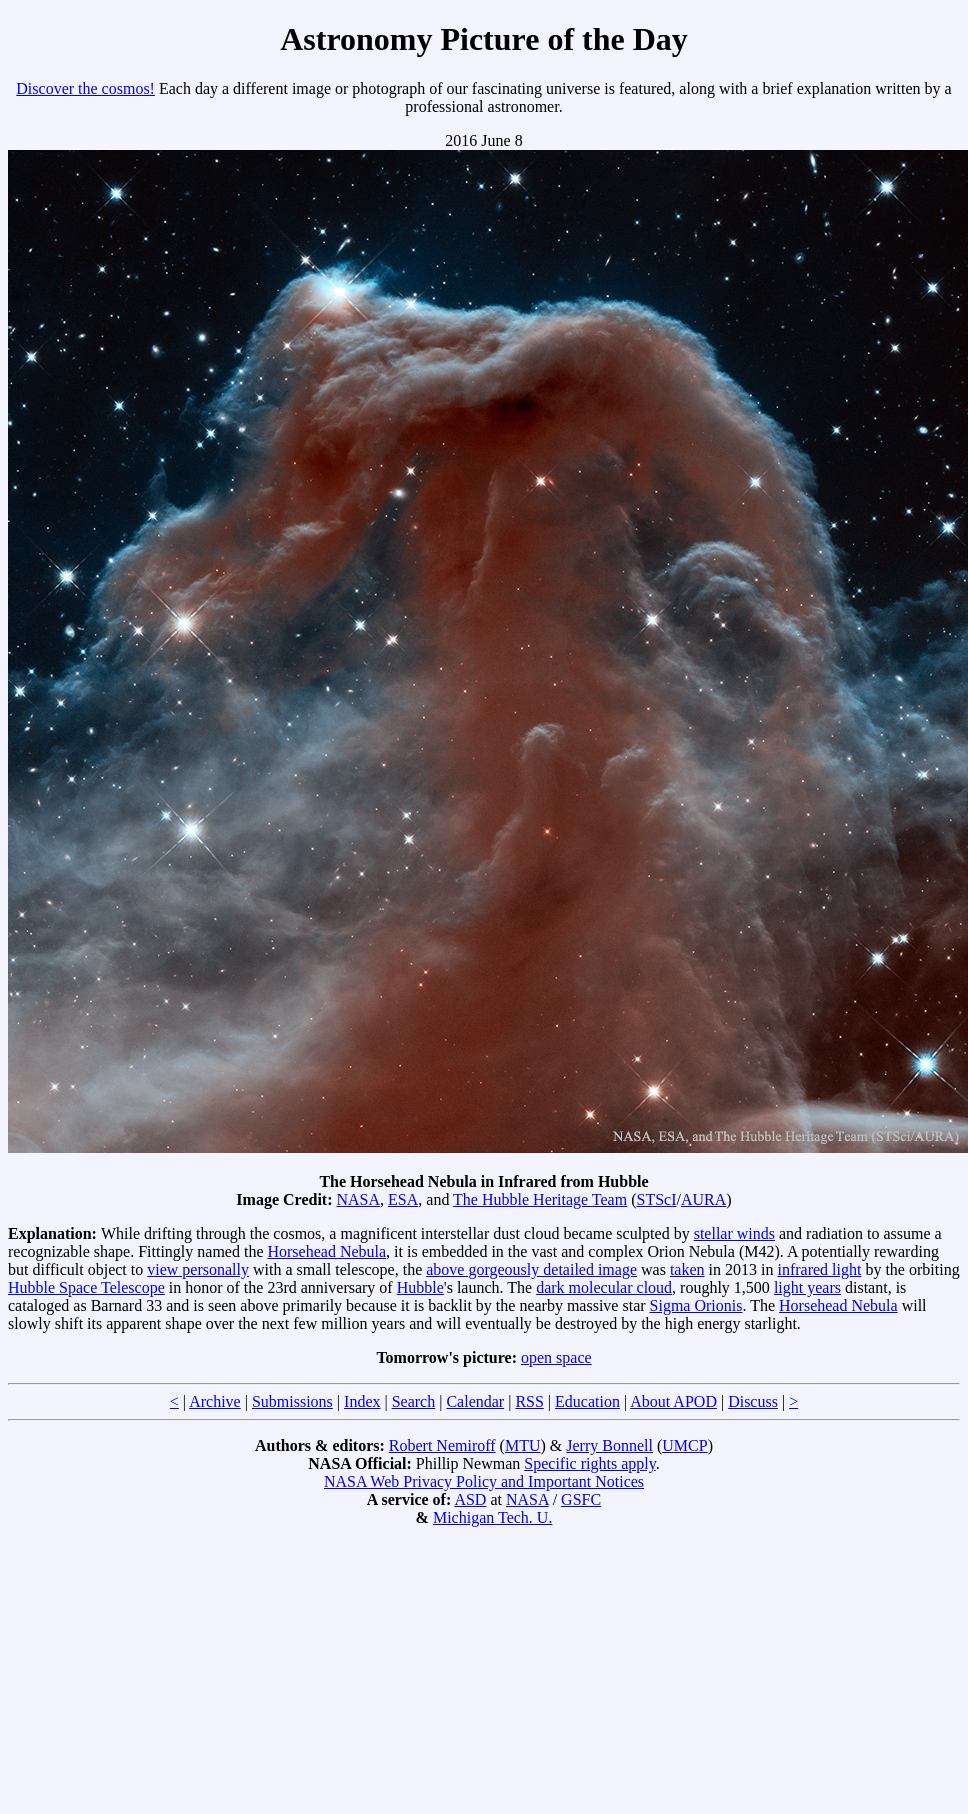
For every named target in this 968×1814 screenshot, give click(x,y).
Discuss (753, 1401)
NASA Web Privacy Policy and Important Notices (484, 1481)
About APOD (673, 1401)
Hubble (420, 1287)
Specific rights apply (589, 1463)
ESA (403, 1199)
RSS (529, 1401)
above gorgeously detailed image (531, 1269)
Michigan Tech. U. (492, 1517)
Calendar (475, 1401)
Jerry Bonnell (609, 1445)
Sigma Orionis (696, 1305)
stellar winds (734, 1233)
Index (362, 1401)
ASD (470, 1499)
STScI (657, 1199)
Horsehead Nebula (326, 1251)
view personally (198, 1269)
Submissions (292, 1401)
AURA (703, 1199)
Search (414, 1401)
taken (687, 1269)
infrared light (819, 1269)
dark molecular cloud (604, 1287)
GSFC (581, 1499)
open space (556, 1357)
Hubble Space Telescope (86, 1287)
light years (807, 1287)
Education (587, 1401)
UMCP (684, 1445)
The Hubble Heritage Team (540, 1199)
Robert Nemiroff (442, 1445)
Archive (215, 1401)
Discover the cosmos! (85, 88)
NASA (358, 1199)
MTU (523, 1445)
